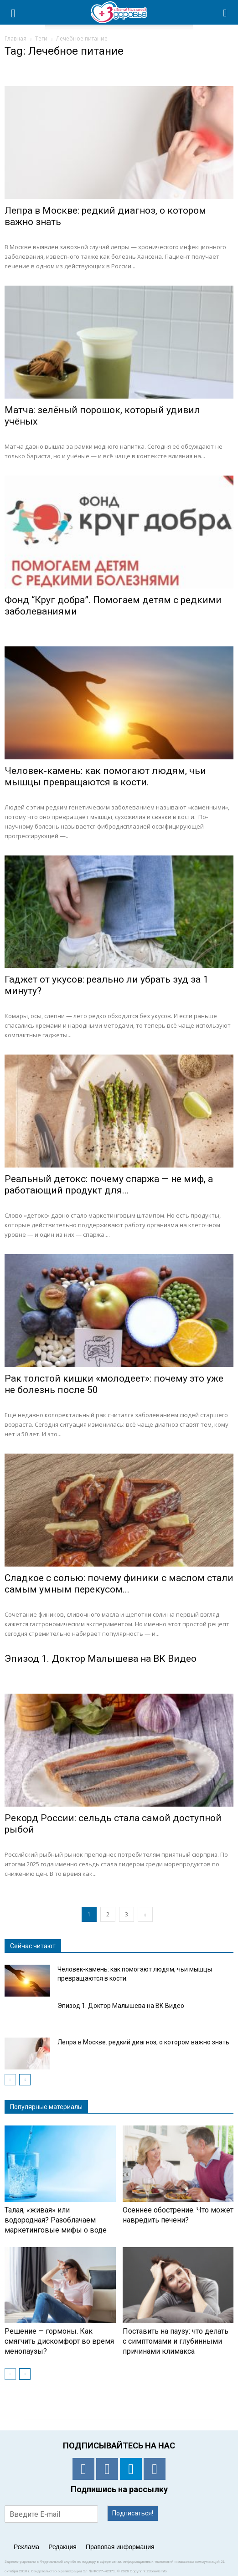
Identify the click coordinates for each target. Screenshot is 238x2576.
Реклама (26, 2546)
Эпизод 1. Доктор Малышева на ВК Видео (101, 1658)
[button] (225, 12)
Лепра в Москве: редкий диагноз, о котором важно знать (143, 2042)
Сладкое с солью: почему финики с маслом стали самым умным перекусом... (119, 1583)
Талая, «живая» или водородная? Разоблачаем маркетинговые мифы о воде (56, 2220)
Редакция (62, 2546)
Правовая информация (120, 2546)
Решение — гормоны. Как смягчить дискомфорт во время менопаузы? (59, 2341)
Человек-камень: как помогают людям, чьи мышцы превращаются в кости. (105, 776)
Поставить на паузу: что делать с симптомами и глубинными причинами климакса (175, 2341)
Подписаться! (132, 2513)
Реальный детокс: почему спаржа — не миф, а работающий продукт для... (109, 1184)
